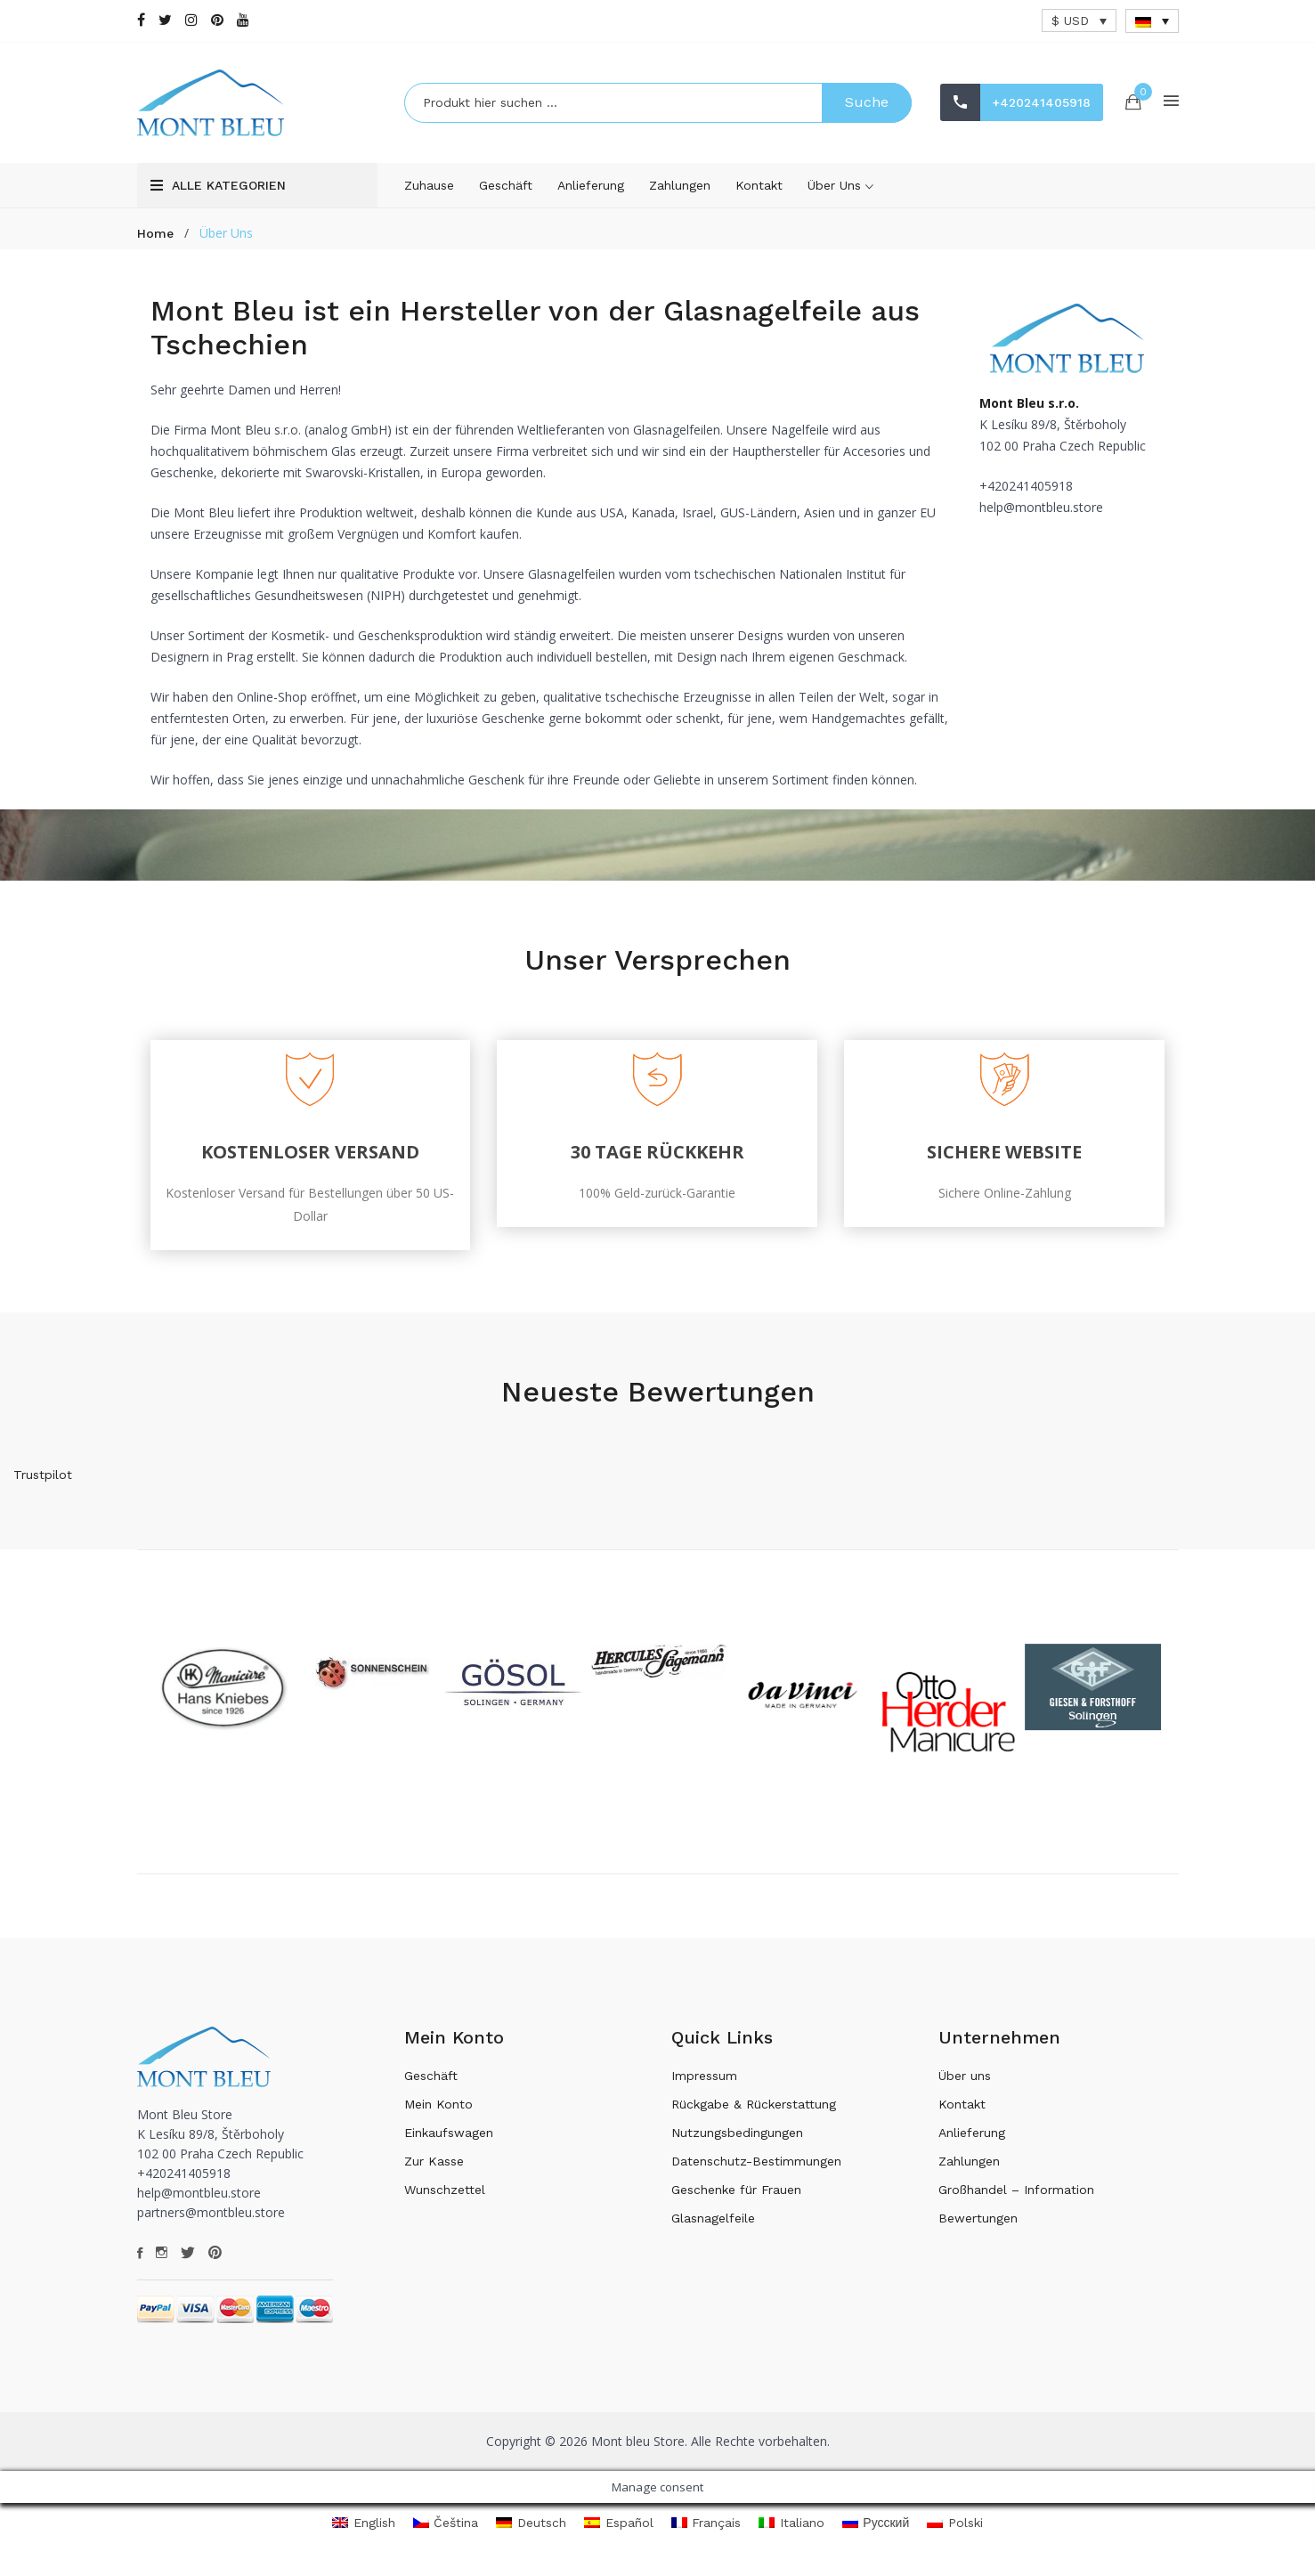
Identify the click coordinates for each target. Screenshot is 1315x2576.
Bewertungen (978, 2226)
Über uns (840, 194)
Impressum (704, 2083)
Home (155, 241)
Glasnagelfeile (713, 2226)
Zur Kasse (434, 2169)
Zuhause (429, 193)
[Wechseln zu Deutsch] (531, 2531)
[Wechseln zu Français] (706, 2531)
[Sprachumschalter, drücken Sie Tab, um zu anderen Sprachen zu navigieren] (1152, 21)
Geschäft (505, 193)
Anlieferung (590, 193)
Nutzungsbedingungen (737, 2140)
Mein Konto (438, 2112)
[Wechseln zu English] (363, 2531)
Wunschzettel (444, 2197)
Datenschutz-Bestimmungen (756, 2169)
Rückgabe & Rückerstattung (753, 2112)
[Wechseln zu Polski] (955, 2531)
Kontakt (759, 193)
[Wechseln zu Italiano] (791, 2531)
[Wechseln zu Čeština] (446, 2531)
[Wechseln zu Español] (618, 2531)
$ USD (1070, 20)
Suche (867, 106)
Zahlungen (679, 193)
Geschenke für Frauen (736, 2197)
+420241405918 (1001, 125)
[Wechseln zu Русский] (876, 2531)
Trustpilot (42, 1482)
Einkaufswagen (448, 2140)
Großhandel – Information (1016, 2197)
